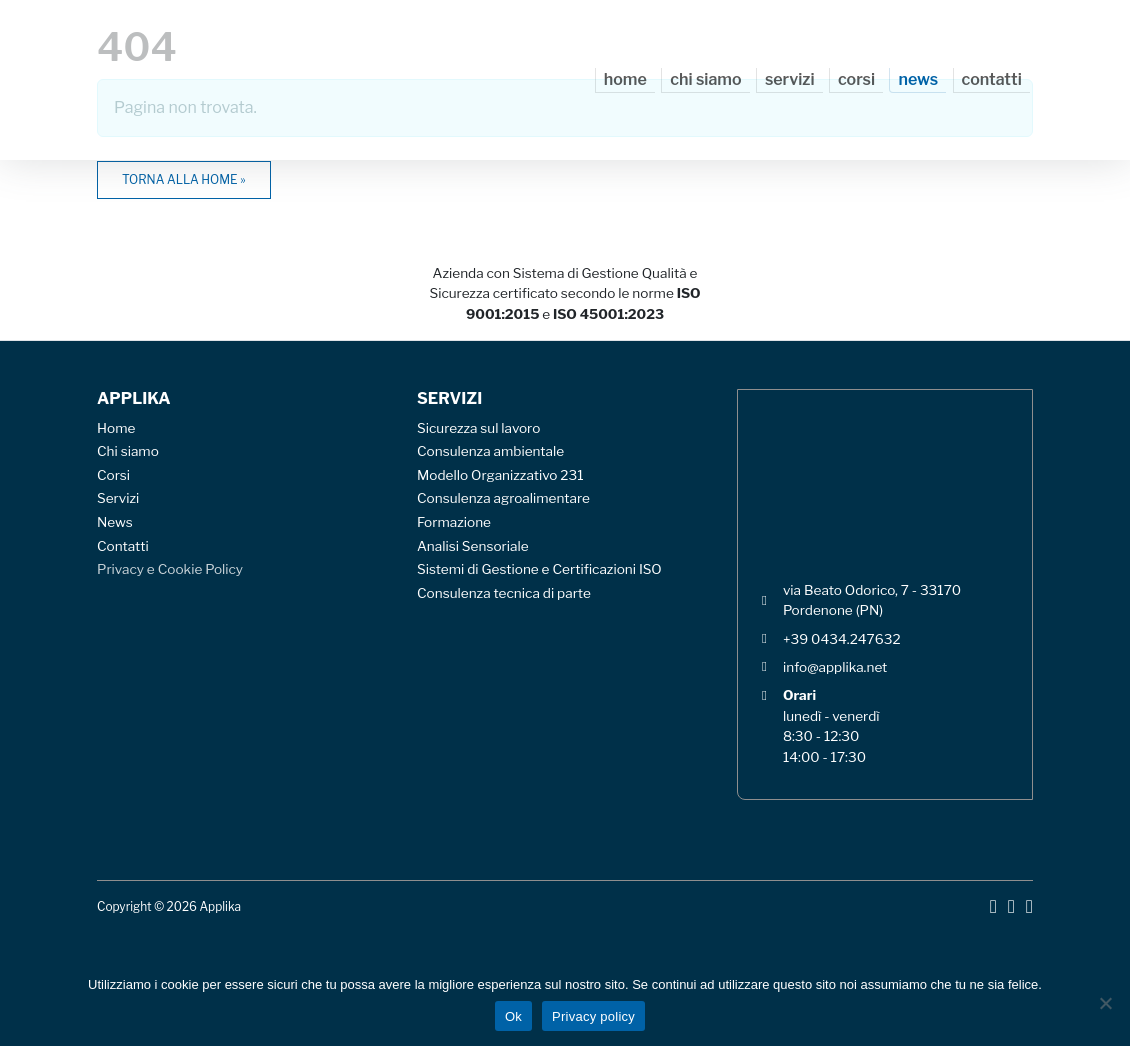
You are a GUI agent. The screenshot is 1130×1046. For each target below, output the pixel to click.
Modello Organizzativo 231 (500, 475)
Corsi (856, 79)
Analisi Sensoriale (473, 546)
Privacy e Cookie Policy (170, 569)
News (918, 79)
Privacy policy (593, 1016)
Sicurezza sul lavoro (478, 428)
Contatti (992, 79)
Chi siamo (705, 79)
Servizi (790, 79)
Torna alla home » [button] (184, 179)
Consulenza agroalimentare (503, 498)
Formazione (454, 522)
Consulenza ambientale (490, 451)
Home (625, 79)
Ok (513, 1016)
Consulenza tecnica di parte (504, 593)
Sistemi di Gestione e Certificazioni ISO (539, 569)
